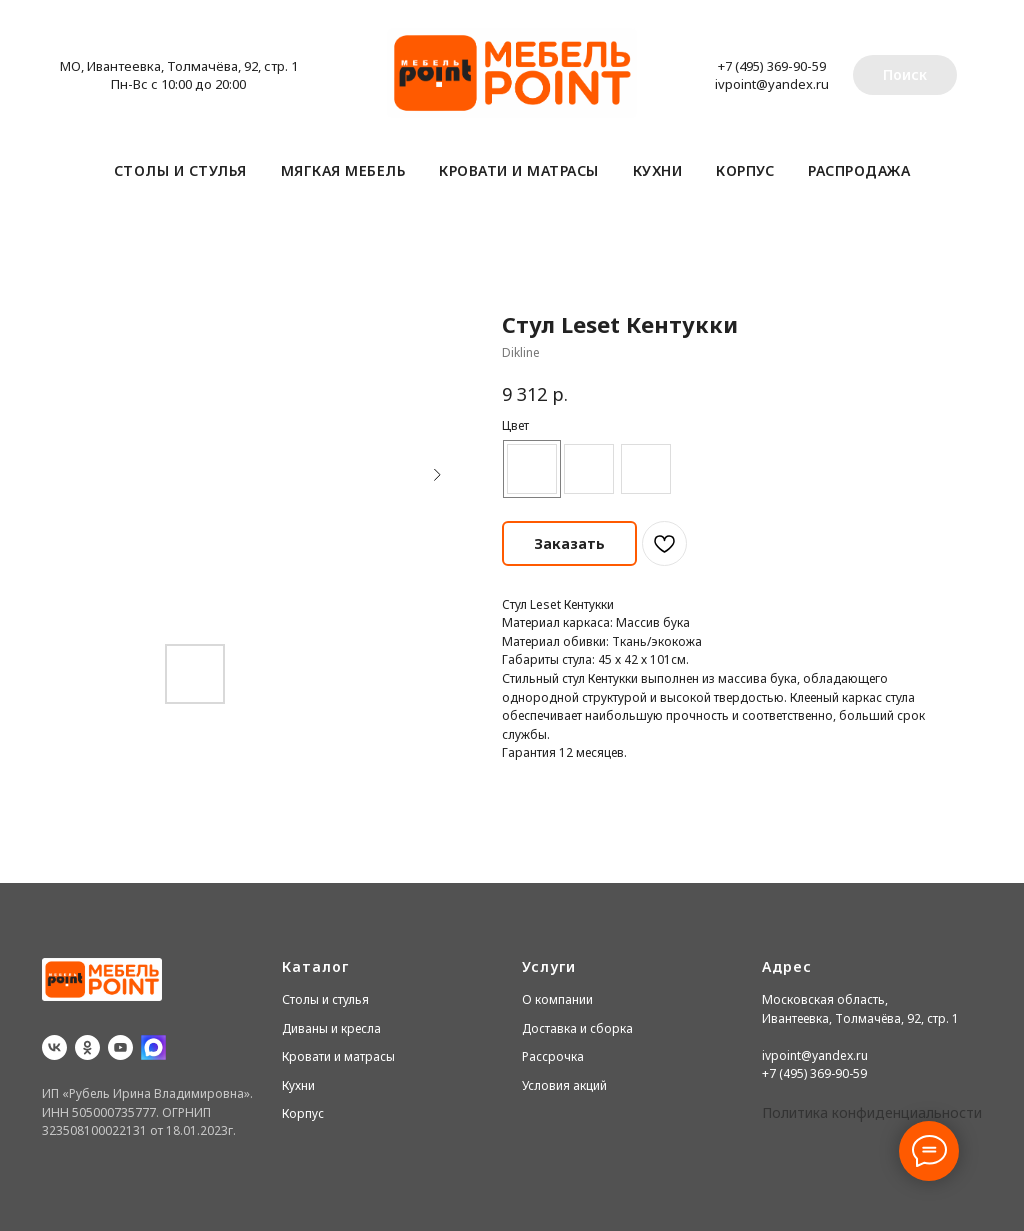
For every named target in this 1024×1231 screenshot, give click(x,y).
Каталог (315, 966)
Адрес (787, 966)
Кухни (658, 170)
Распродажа (859, 170)
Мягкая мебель (343, 170)
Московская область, (825, 999)
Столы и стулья (180, 170)
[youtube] (120, 1047)
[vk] (54, 1047)
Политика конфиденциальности (872, 1112)
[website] (153, 1047)
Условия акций (564, 1085)
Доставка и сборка (577, 1028)
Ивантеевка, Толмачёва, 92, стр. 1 (860, 1018)
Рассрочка (553, 1056)
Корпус (745, 170)
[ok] (87, 1047)
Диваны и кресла (331, 1028)
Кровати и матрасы (519, 170)
